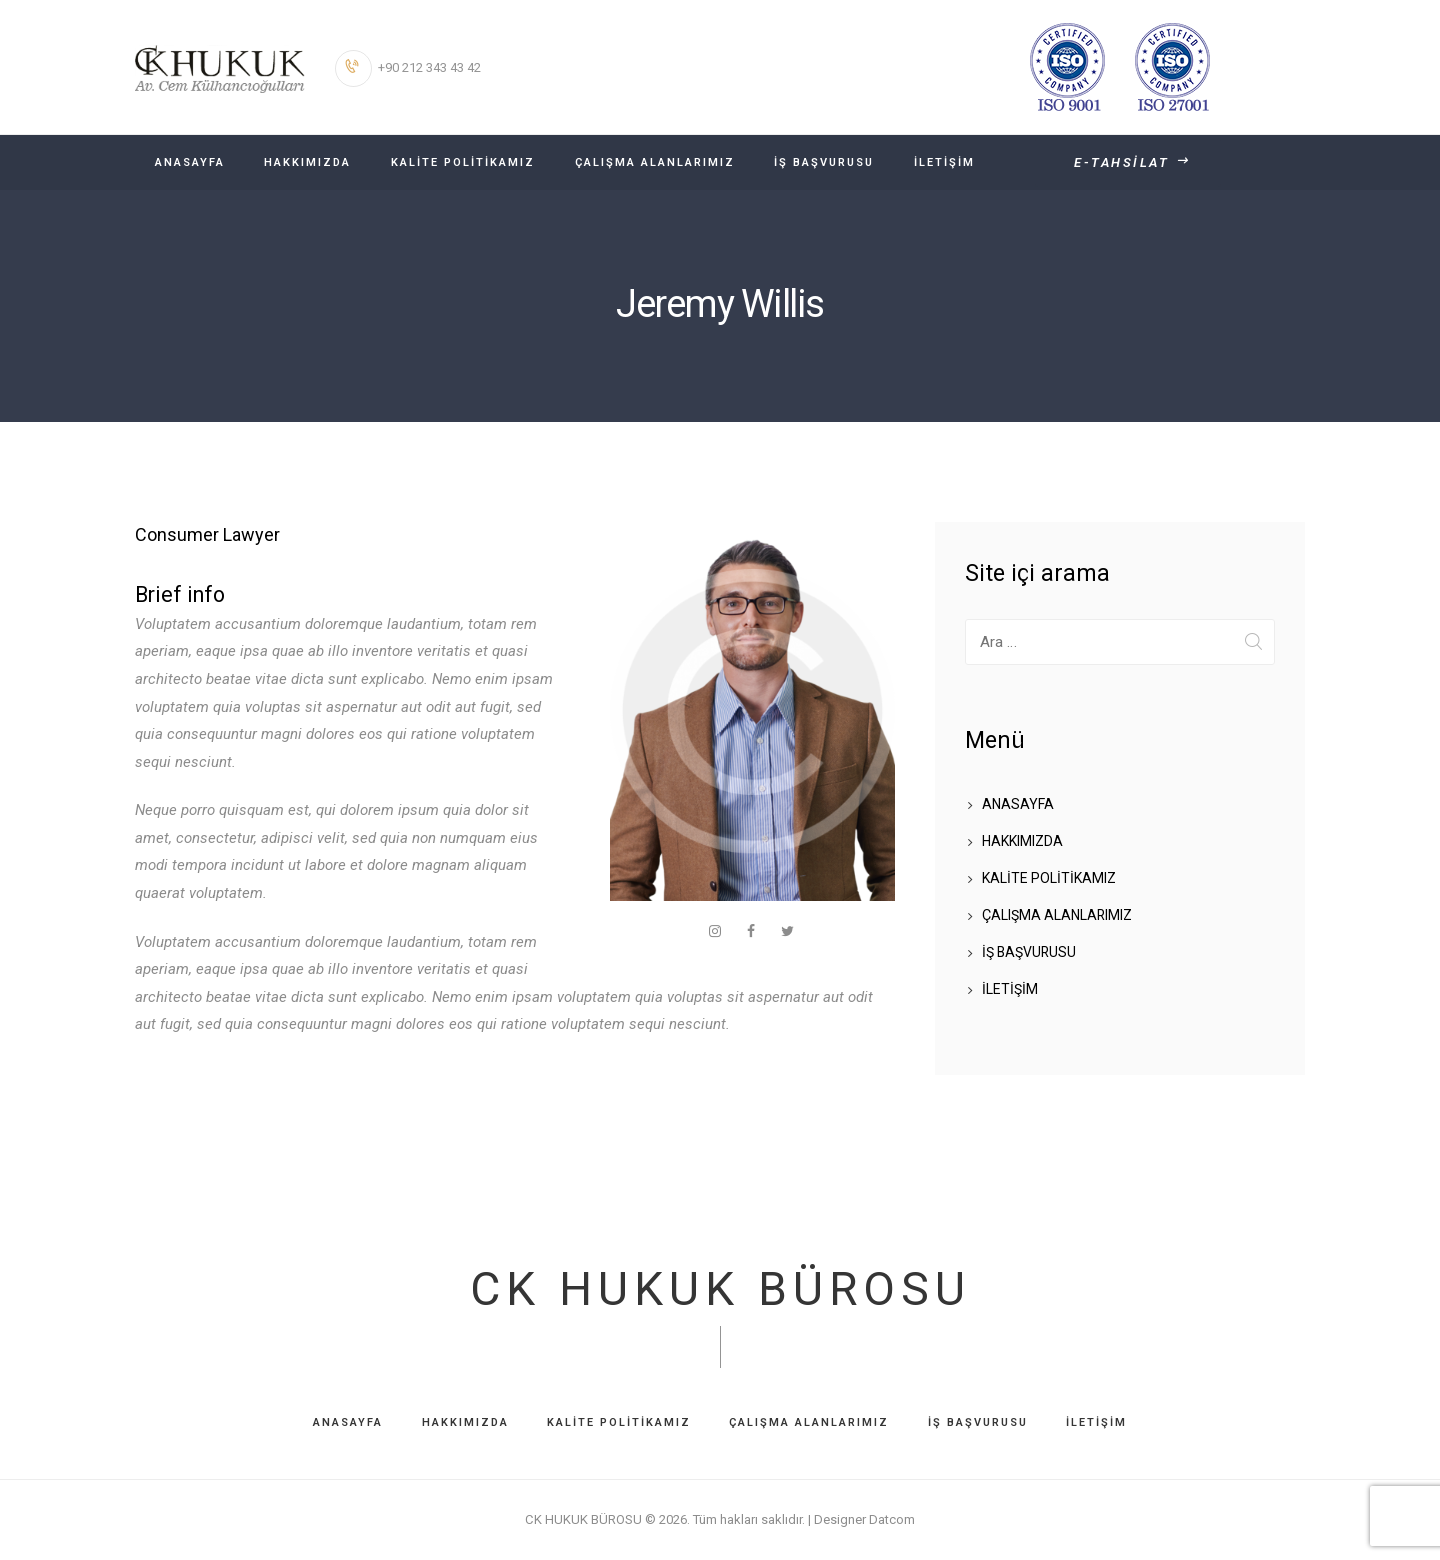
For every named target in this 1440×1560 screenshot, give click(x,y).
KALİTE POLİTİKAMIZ (1049, 878)
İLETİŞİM (1010, 989)
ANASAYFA (1018, 804)
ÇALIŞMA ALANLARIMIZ (1057, 915)
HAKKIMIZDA (1022, 841)
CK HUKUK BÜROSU (720, 1289)
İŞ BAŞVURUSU (1030, 952)
